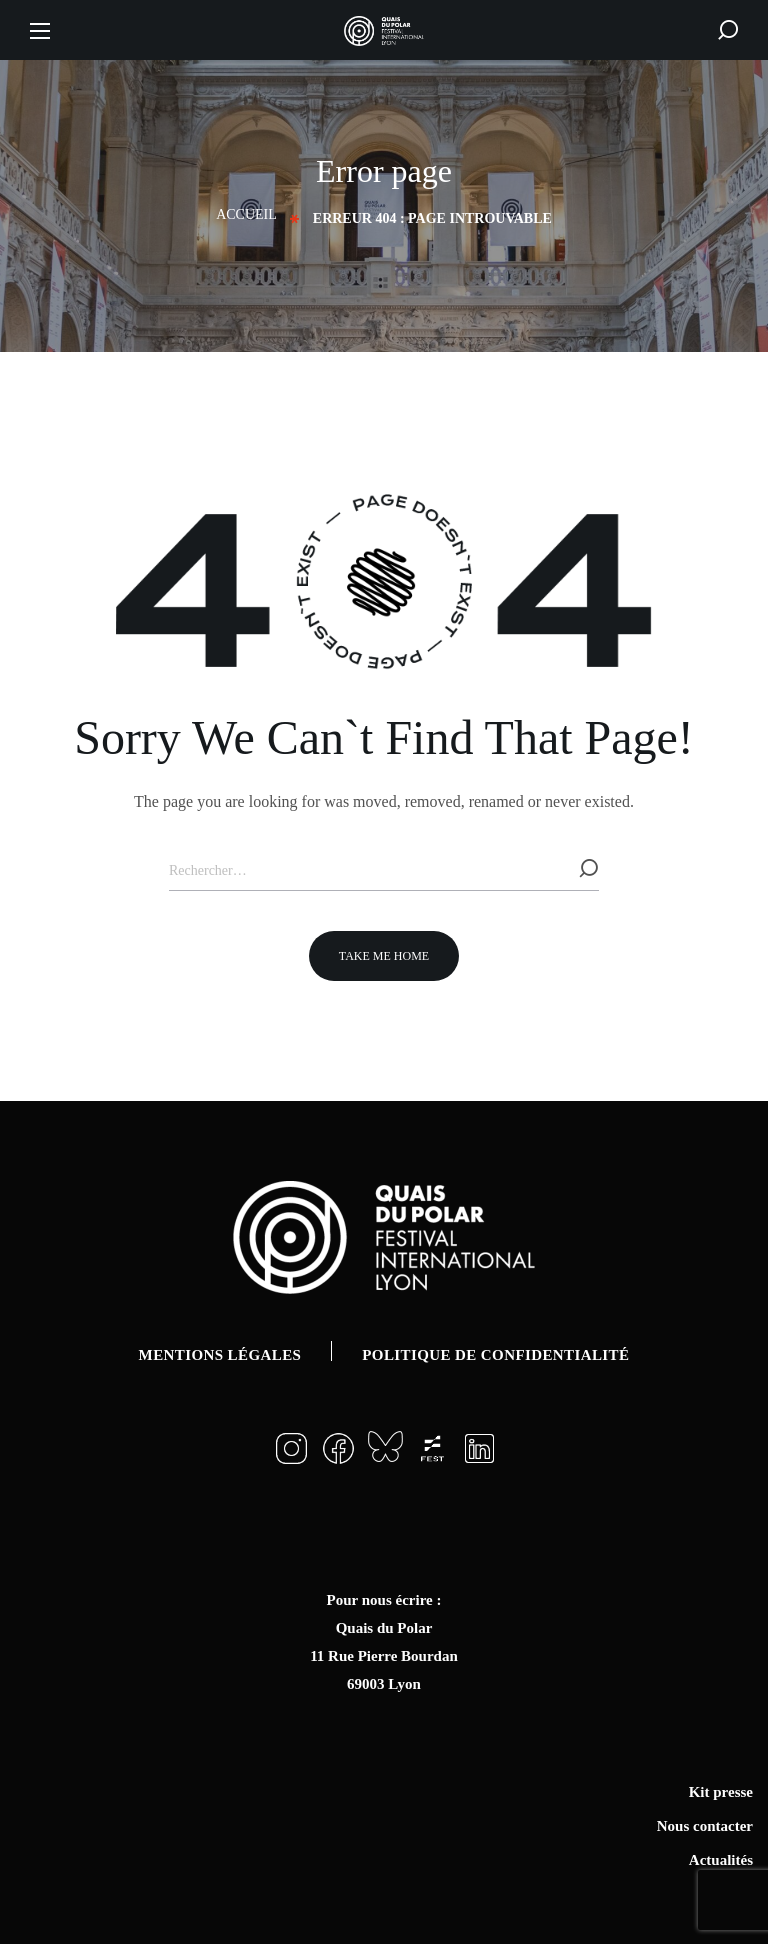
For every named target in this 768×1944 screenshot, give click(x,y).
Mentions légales (220, 1355)
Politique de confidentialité (495, 1355)
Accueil (246, 214)
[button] (728, 30)
